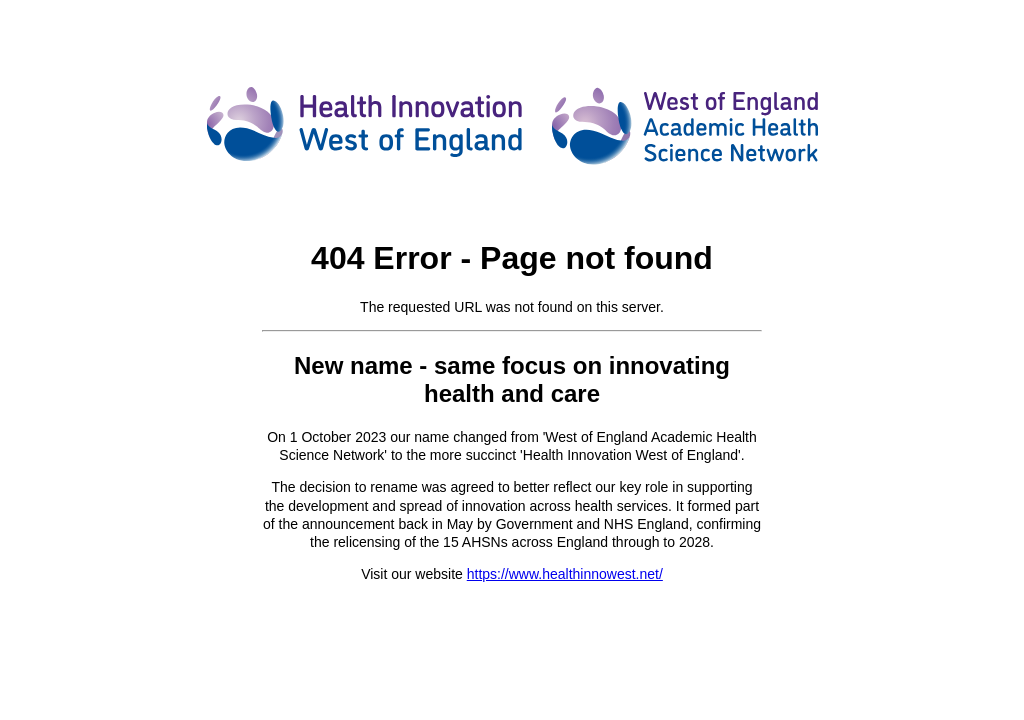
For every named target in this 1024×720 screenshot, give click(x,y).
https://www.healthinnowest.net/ (565, 574)
